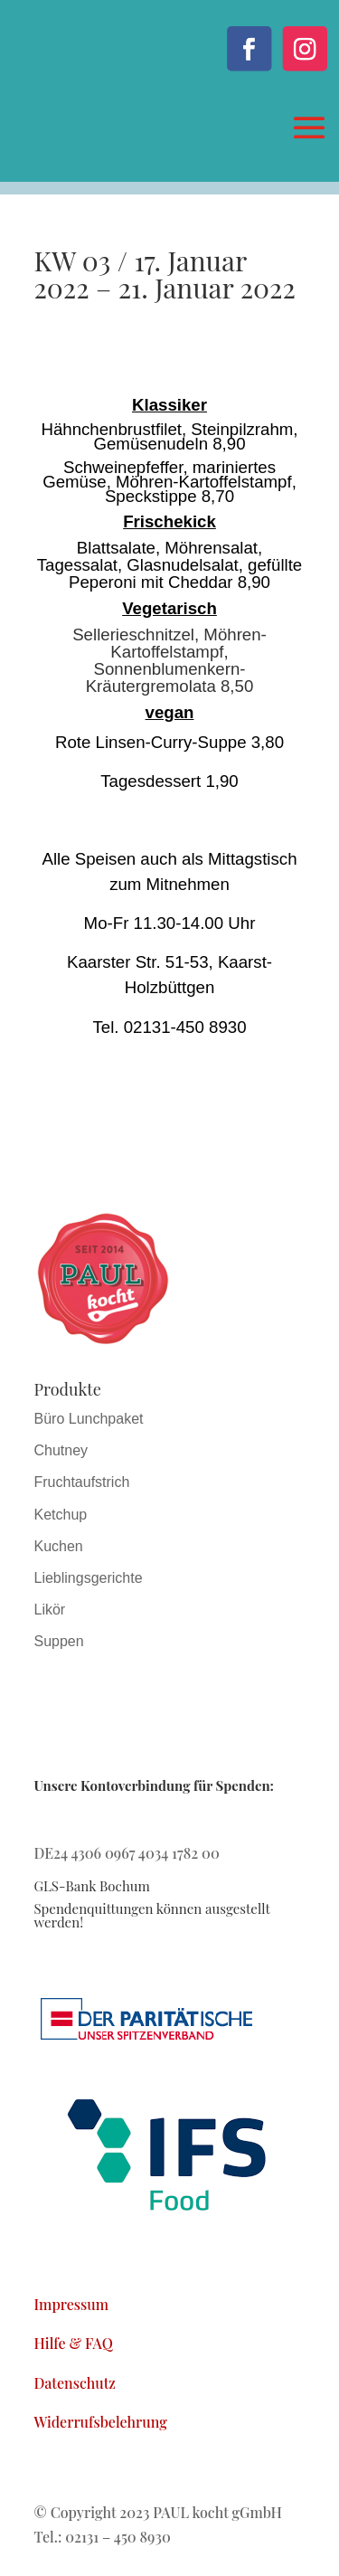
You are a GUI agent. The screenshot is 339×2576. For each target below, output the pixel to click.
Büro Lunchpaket (89, 1418)
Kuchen (58, 1546)
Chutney (61, 1450)
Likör (50, 1609)
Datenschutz (75, 2382)
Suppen (59, 1641)
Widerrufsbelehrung (100, 2421)
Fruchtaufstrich (82, 1482)
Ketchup (61, 1514)
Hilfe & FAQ (73, 2343)
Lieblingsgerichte (88, 1578)
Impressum (71, 2304)
